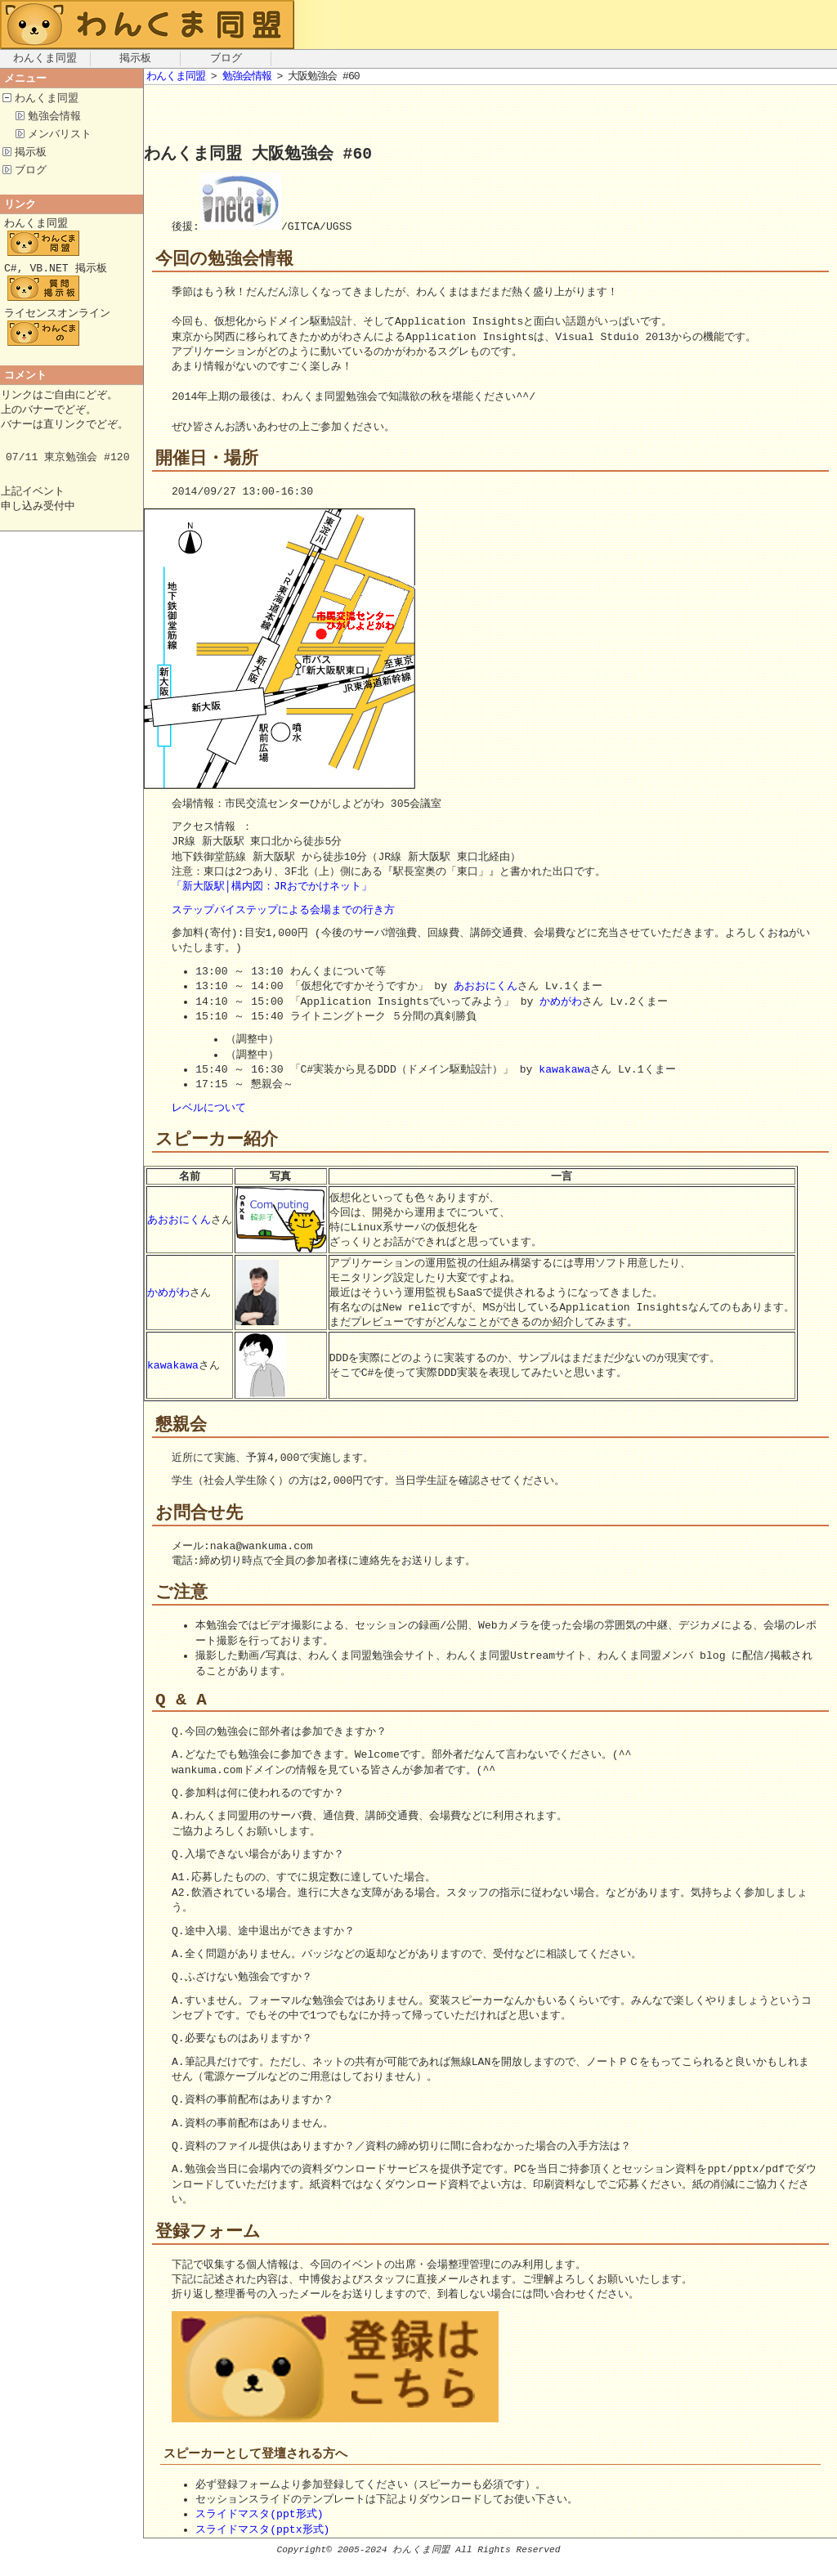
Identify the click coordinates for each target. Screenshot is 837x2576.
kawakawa (564, 1071)
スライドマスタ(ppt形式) (259, 2530)
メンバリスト (60, 136)
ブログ (226, 58)
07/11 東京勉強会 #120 (68, 471)
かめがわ (560, 1003)
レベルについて (209, 1109)
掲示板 (135, 58)
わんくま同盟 (45, 58)
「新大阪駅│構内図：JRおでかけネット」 (272, 887)
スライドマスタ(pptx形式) (262, 2545)
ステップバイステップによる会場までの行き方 (283, 911)
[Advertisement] (335, 117)
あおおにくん (485, 987)
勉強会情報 (54, 117)
